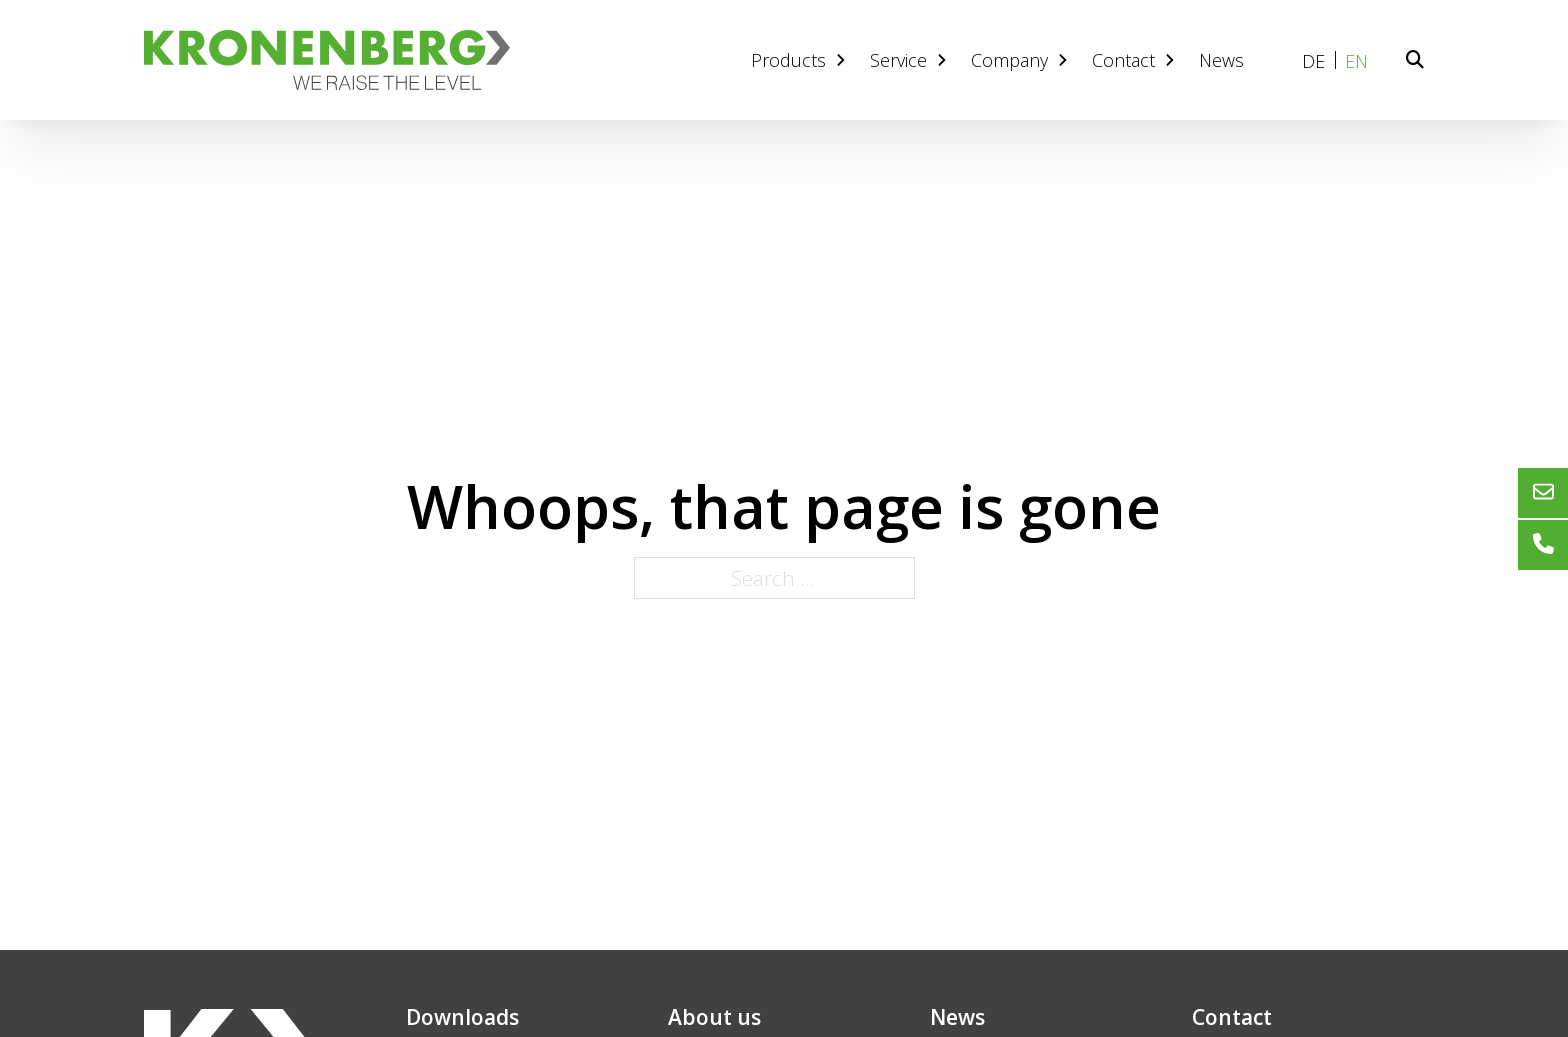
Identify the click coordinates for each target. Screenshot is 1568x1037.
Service (910, 60)
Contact (1135, 60)
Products (800, 60)
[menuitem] (1313, 60)
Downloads (462, 1017)
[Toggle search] (1415, 60)
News (1221, 60)
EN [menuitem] (1356, 61)
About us (714, 1017)
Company (1021, 60)
